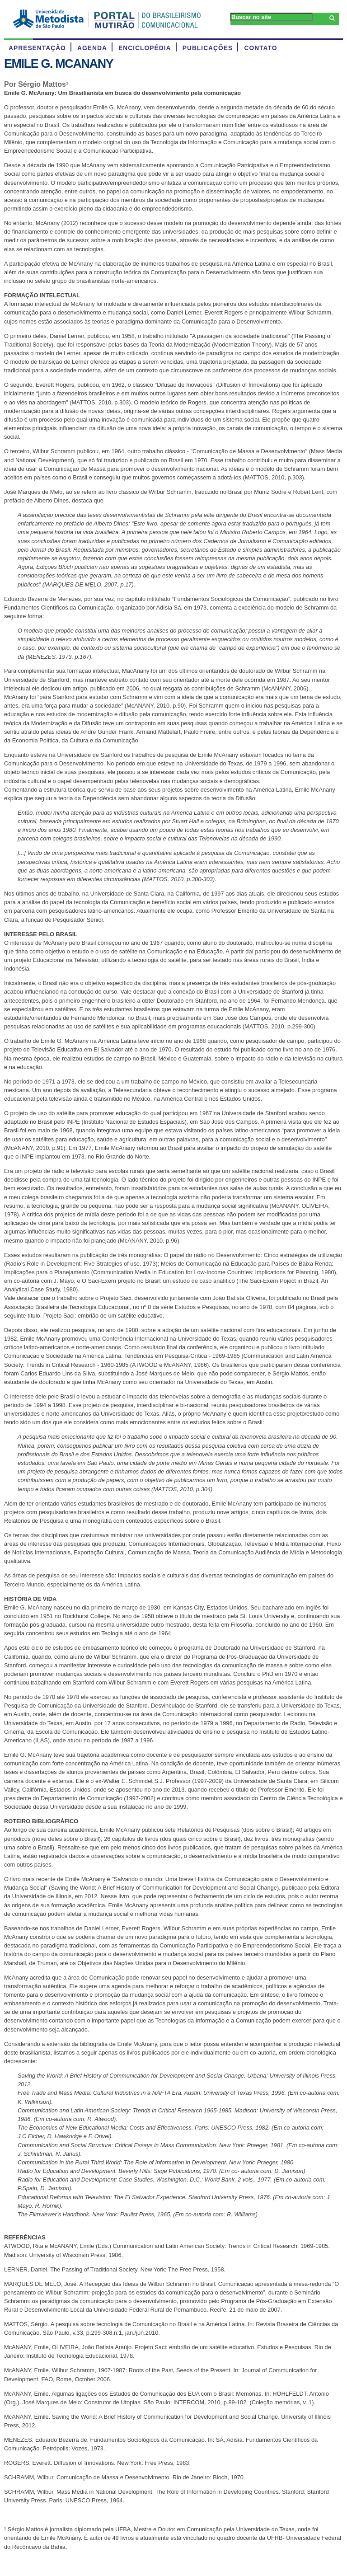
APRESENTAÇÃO (37, 48)
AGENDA (92, 48)
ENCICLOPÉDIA (144, 48)
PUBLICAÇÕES (208, 48)
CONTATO (260, 48)
